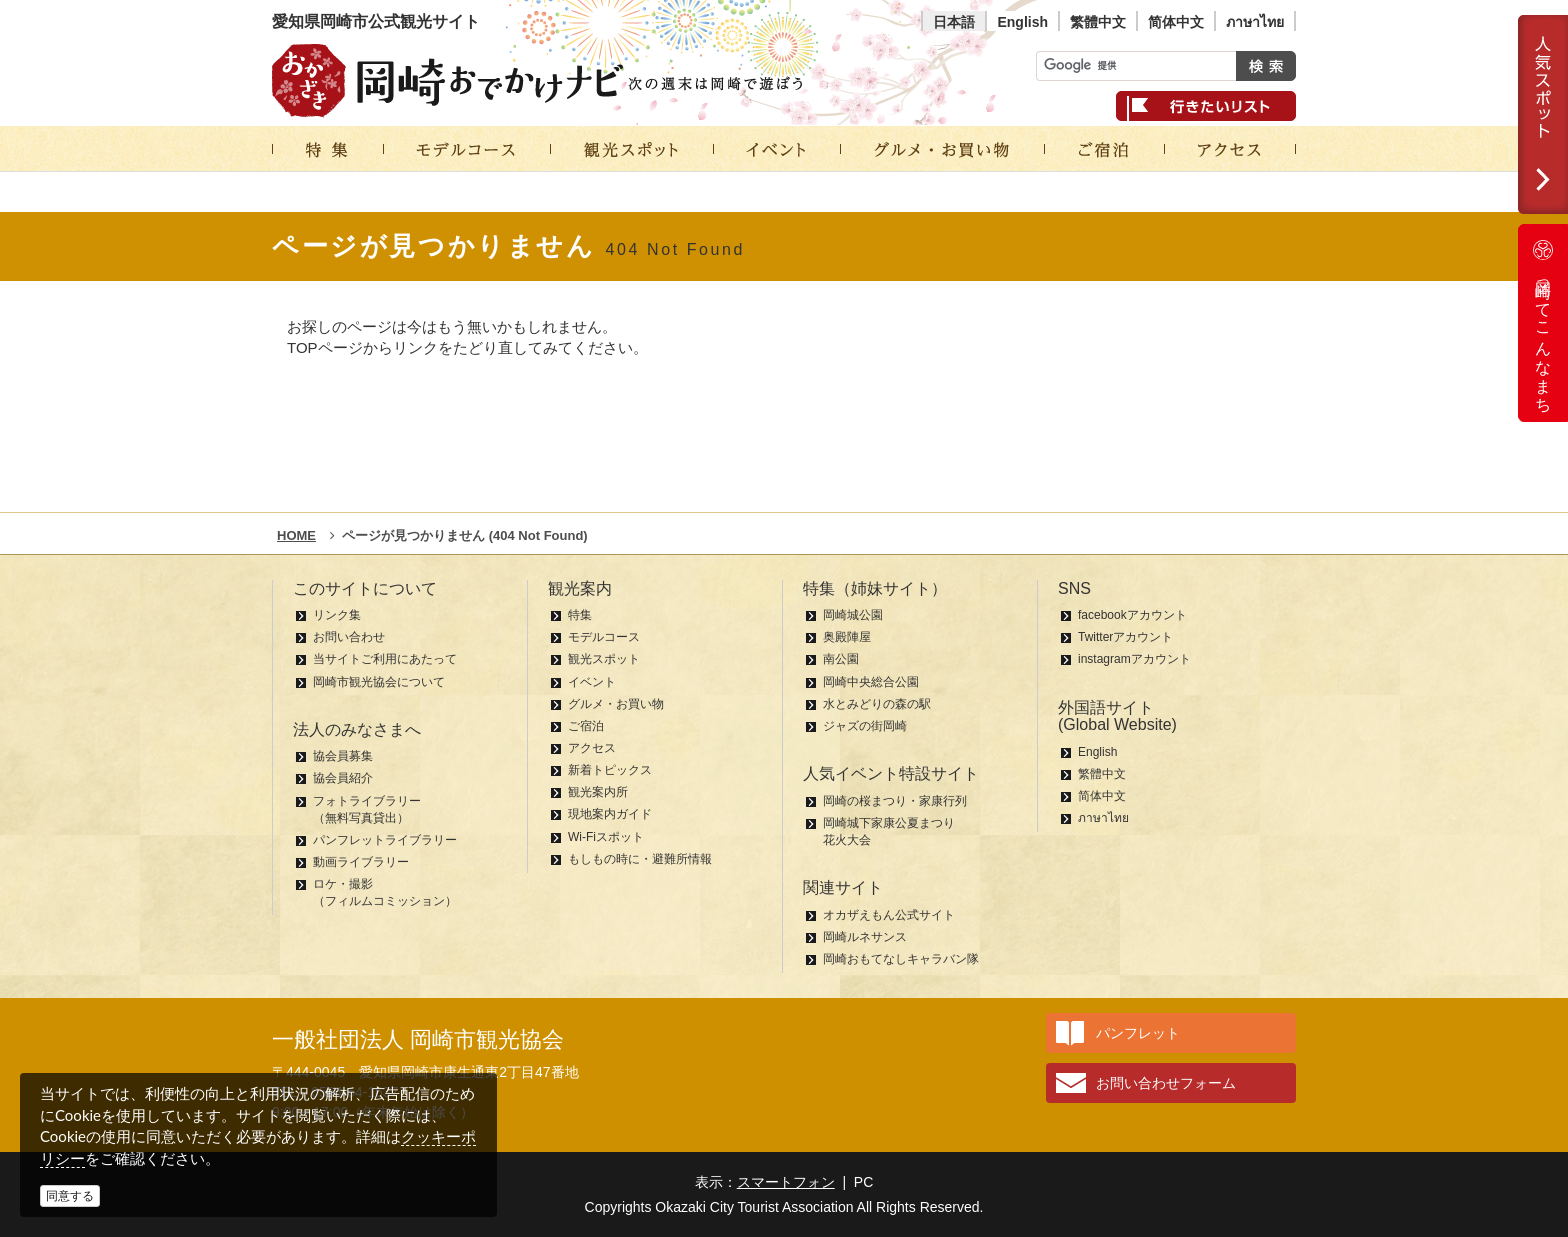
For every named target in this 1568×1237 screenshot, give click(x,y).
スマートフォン (786, 1182)
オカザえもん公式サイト (889, 915)
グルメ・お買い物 (616, 704)
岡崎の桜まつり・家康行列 (895, 801)
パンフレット (1138, 1033)
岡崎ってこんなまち (1543, 323)
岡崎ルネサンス (865, 937)
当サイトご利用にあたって (385, 659)
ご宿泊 (586, 726)
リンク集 (337, 615)
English (1022, 22)
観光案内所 (598, 792)
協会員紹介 (343, 778)
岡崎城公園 (853, 615)
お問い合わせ (349, 637)
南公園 (841, 659)
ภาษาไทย (1255, 22)
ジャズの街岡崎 (865, 726)
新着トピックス (610, 770)
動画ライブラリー (361, 862)
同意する (70, 1196)
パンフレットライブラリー (385, 840)
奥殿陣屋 (847, 637)
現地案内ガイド (610, 814)
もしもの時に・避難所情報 (640, 859)
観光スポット (604, 659)
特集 (580, 615)
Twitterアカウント (1125, 637)
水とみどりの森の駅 (877, 704)
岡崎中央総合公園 (871, 682)
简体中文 (1176, 22)
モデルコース (604, 637)
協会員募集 (343, 756)
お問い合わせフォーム (1166, 1083)
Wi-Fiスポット (606, 837)
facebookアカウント (1132, 615)
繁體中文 (1098, 22)
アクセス (592, 748)
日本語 (954, 22)
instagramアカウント (1134, 659)
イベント (592, 682)
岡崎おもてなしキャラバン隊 (901, 959)
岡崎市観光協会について (379, 682)
